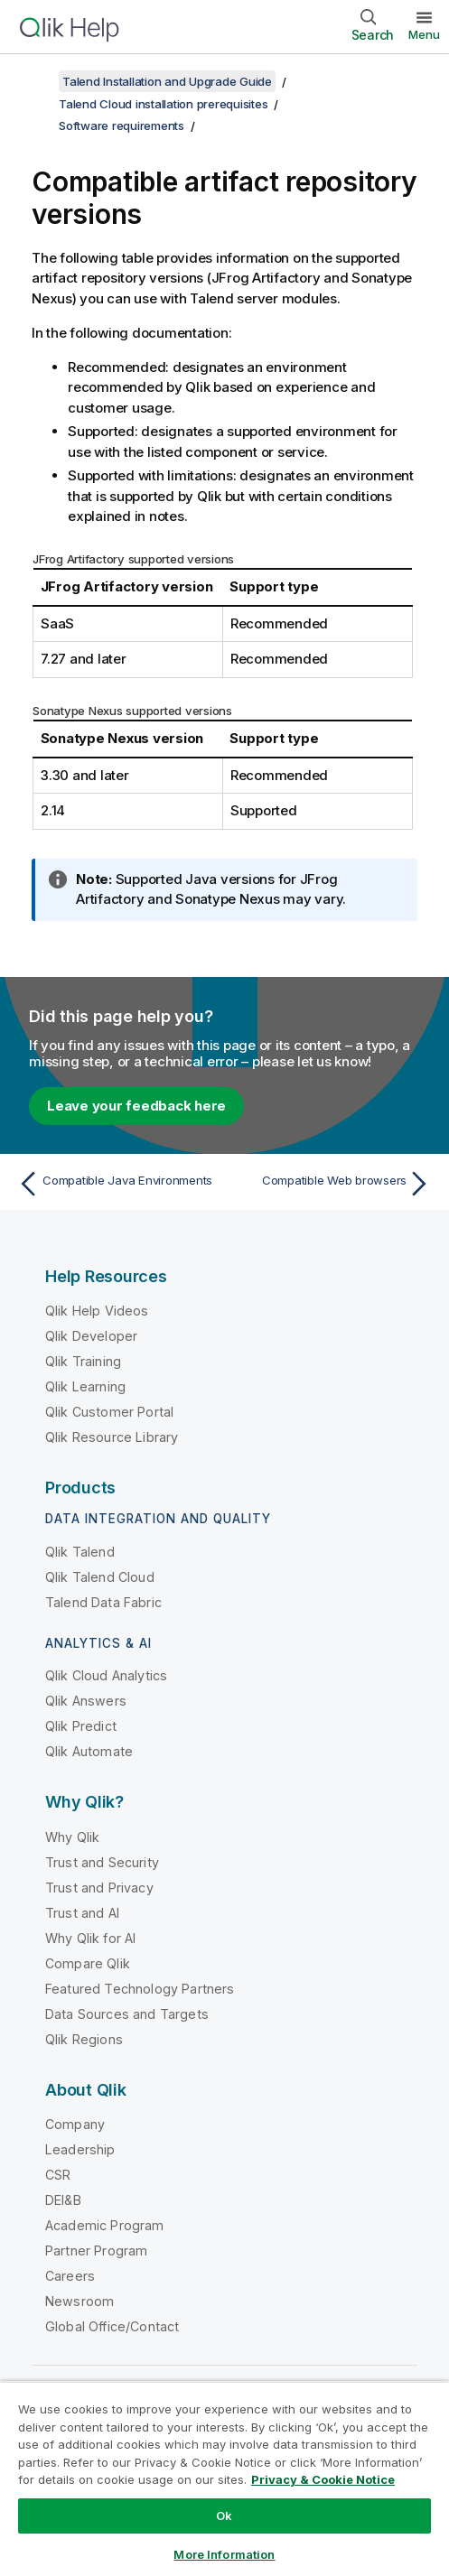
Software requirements (121, 125)
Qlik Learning (85, 1386)
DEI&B (63, 2200)
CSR (57, 2174)
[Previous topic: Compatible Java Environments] (117, 1183)
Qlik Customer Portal (109, 1411)
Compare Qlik (87, 1963)
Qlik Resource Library (111, 1437)
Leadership (80, 2149)
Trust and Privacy (99, 1887)
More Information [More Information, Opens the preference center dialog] (224, 2554)
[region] (224, 2478)
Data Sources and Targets (127, 2014)
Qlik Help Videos (97, 1310)
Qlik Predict (81, 1726)
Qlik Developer (91, 1336)
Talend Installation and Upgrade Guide (167, 81)
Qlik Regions (84, 2039)
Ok (224, 2515)
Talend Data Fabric (103, 1602)
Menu (424, 34)
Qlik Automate (89, 1751)
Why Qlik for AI (90, 1938)
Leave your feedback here (136, 1105)
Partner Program (96, 2250)
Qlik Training (83, 1361)
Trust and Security (102, 1862)
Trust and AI (82, 1912)
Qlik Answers (85, 1700)
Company (75, 2124)
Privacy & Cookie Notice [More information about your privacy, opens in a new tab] (323, 2479)
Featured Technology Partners (139, 1988)
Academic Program (104, 2225)
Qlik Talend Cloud (99, 1577)
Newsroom (79, 2301)
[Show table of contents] (36, 81)
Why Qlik (72, 1837)
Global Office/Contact (112, 2326)
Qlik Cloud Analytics (106, 1675)
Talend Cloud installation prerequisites (163, 104)
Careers (70, 2275)
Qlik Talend (80, 1551)
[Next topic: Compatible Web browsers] (332, 1183)
